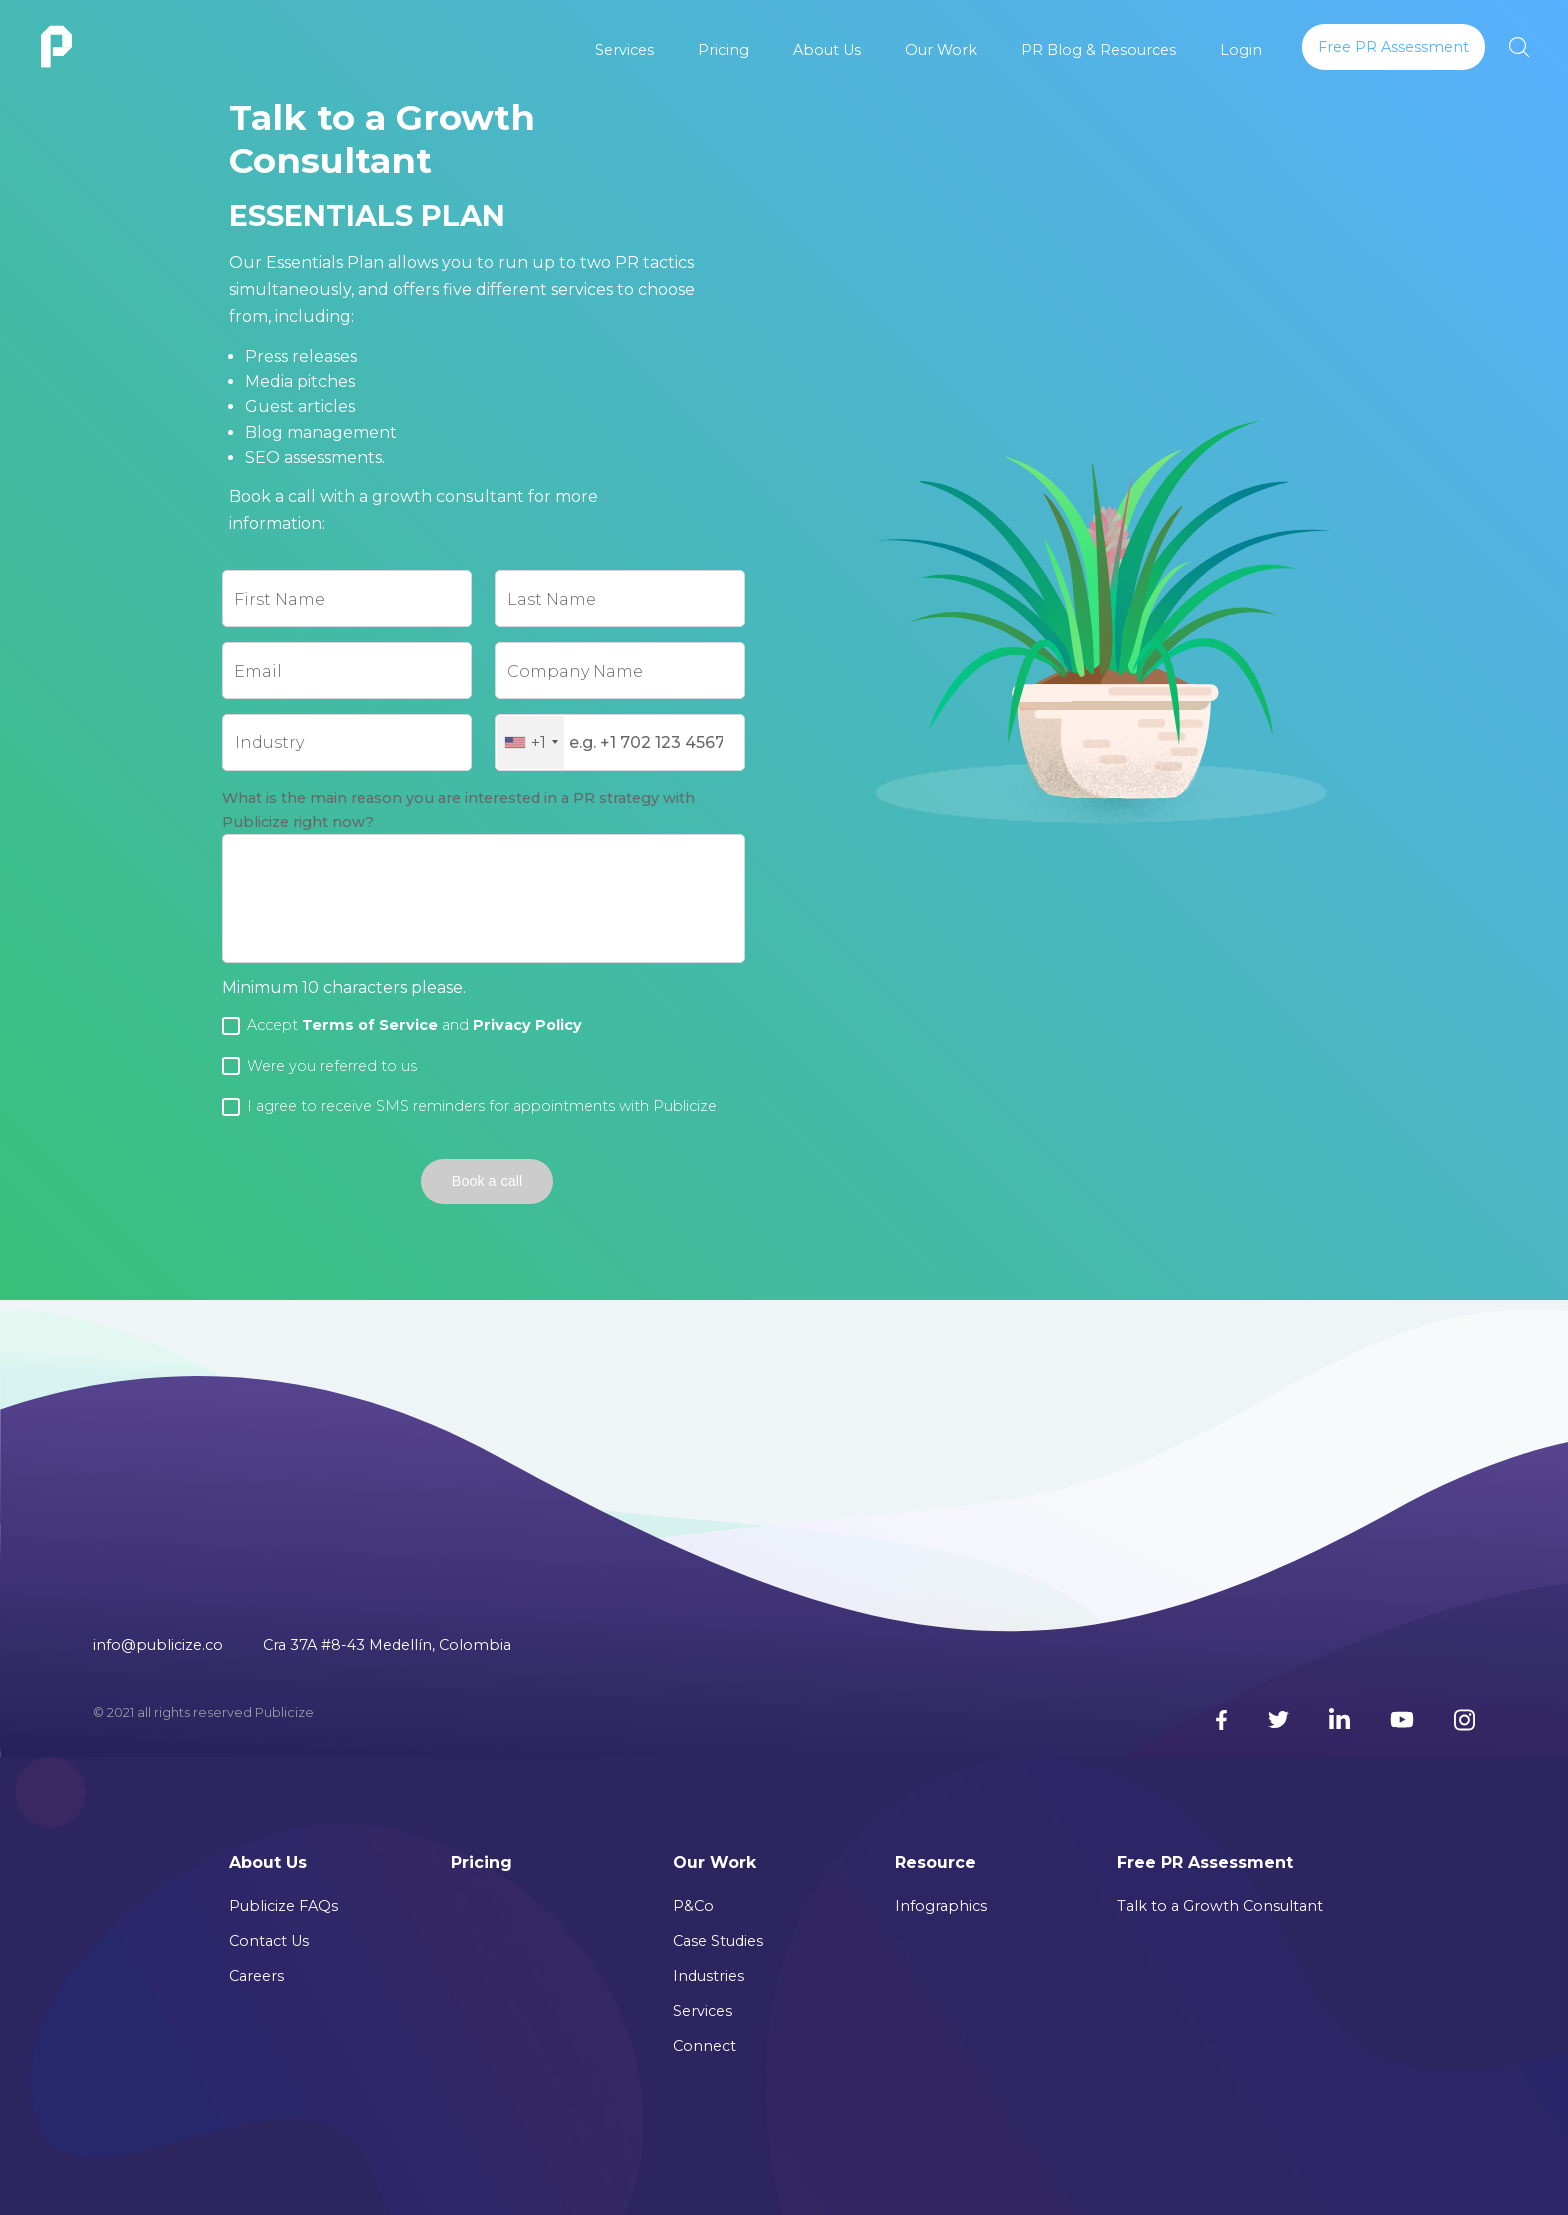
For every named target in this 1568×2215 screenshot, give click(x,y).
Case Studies (718, 1941)
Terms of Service (370, 1025)
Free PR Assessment (1205, 1862)
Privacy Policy (527, 1025)
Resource (935, 1862)
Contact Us (269, 1941)
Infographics (941, 1906)
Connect (704, 2046)
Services (624, 50)
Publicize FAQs (283, 1906)
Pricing (723, 50)
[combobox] (530, 742)
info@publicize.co (158, 1645)
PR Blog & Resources (1098, 50)
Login (1241, 50)
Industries (708, 1976)
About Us (827, 50)
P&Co (693, 1906)
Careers (256, 1976)
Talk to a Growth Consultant (1220, 1906)
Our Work (941, 50)
